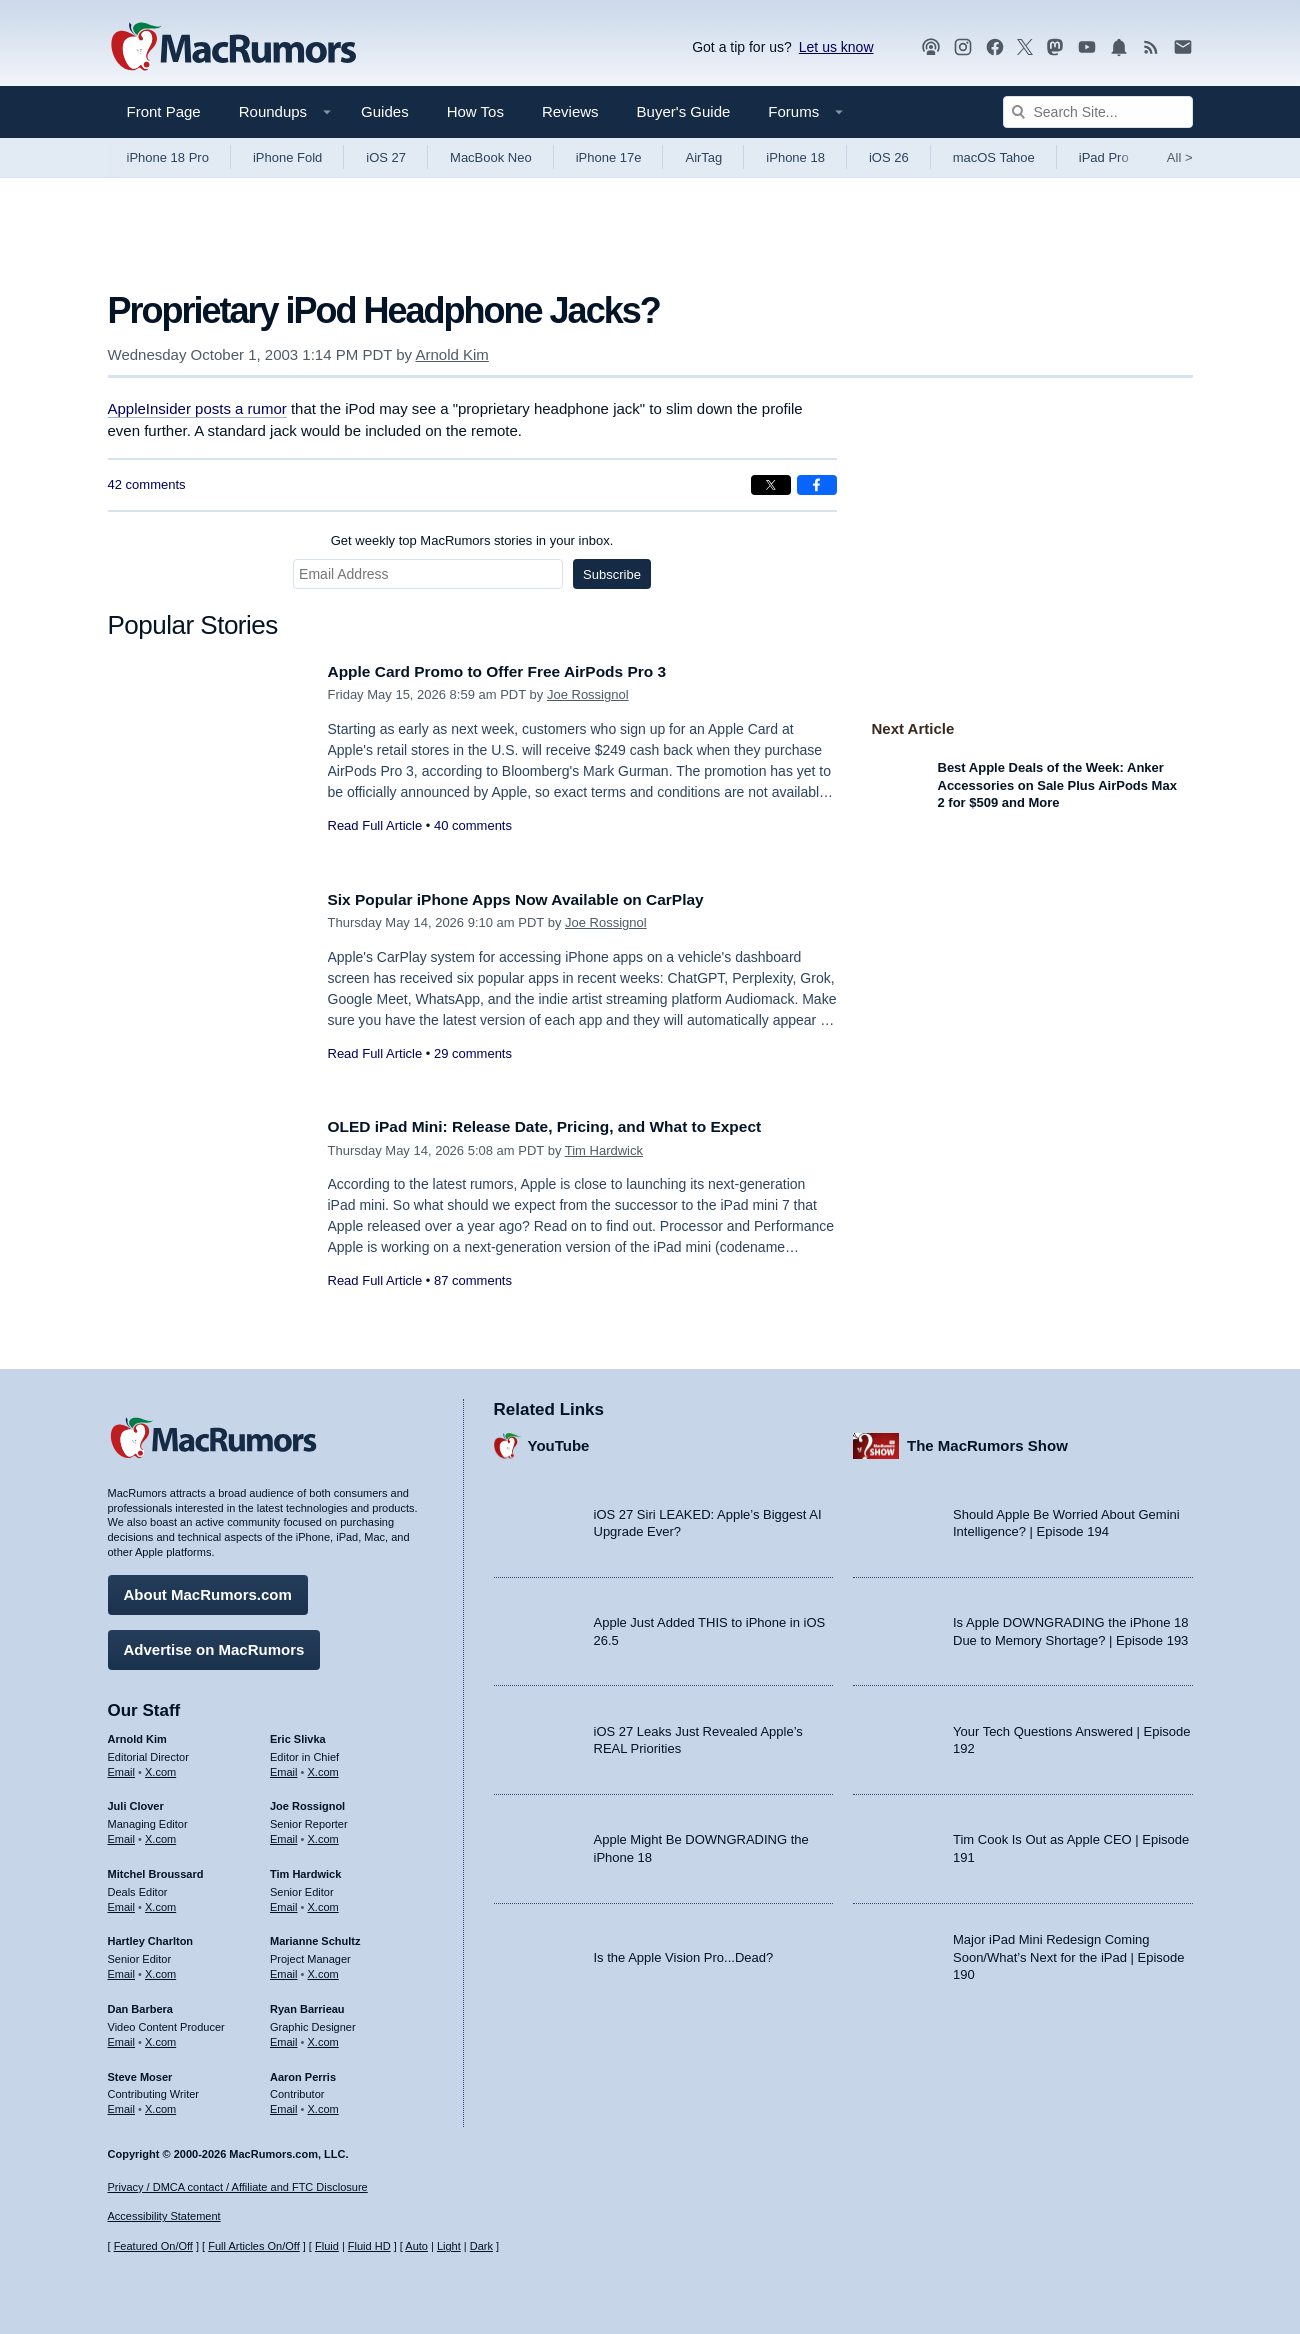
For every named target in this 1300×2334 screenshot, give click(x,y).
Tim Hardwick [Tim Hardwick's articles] (305, 1869)
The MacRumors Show (987, 1440)
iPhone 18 (795, 157)
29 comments (473, 1053)
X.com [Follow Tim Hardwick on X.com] (323, 1902)
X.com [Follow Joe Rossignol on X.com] (323, 1834)
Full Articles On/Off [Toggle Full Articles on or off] (254, 2246)
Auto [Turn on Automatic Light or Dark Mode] (416, 2246)
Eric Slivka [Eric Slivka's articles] (298, 1734)
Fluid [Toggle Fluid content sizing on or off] (327, 2246)
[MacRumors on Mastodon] (1055, 47)
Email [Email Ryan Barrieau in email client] (284, 2037)
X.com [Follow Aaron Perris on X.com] (323, 2104)
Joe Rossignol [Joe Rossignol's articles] (307, 1801)
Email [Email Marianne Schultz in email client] (284, 1969)
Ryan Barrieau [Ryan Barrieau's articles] (307, 2004)
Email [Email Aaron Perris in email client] (284, 2104)
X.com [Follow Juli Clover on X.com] (160, 1834)
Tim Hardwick (604, 1150)
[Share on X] (771, 485)
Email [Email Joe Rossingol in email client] (284, 1834)
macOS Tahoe (994, 157)
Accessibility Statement (164, 2216)
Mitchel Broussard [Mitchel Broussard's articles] (156, 1869)
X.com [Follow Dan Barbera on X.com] (160, 2037)
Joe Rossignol (588, 694)
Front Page (164, 111)
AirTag (703, 157)
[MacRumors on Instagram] (963, 47)
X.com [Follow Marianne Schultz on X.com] (323, 1969)
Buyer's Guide (684, 111)
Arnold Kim (451, 354)
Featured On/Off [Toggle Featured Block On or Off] (153, 2246)
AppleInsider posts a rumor (197, 408)
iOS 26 (889, 157)
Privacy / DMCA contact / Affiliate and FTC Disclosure (238, 2187)
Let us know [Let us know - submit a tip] (836, 47)
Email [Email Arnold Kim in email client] (122, 1766)
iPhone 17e (609, 157)
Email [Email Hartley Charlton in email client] (122, 1969)
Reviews (570, 111)
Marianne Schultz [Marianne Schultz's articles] (315, 1936)
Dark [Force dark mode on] (481, 2246)
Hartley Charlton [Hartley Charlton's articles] (151, 1936)
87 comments (473, 1280)
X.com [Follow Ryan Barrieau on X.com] (323, 2037)
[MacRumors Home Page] (233, 48)
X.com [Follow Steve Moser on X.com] (160, 2104)
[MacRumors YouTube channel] (1087, 47)
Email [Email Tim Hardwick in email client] (284, 1902)
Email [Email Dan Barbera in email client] (122, 2037)
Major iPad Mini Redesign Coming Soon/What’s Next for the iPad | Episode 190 (1069, 1952)
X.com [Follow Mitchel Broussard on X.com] (160, 1902)
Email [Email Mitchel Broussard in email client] (122, 1902)
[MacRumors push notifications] (1119, 47)
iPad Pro (1104, 157)
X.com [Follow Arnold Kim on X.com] (160, 1766)
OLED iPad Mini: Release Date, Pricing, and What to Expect (566, 1126)
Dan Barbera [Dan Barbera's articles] (140, 2004)
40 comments (473, 825)
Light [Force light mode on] (449, 2246)
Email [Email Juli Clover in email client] (122, 1834)
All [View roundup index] (1180, 157)
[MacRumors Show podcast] (931, 47)
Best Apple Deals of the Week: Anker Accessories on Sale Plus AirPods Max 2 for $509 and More (1057, 785)
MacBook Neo (491, 157)
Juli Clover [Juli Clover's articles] (136, 1801)
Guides (385, 111)
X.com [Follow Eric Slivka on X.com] (323, 1766)
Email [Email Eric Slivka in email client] (284, 1766)
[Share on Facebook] (817, 485)
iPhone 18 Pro (168, 157)
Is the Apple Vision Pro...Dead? (684, 1951)
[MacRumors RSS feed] (1151, 47)
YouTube (559, 1440)
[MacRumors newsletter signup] (1183, 47)
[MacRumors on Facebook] (995, 47)
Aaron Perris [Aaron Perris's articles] (303, 2071)
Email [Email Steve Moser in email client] (122, 2104)
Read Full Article (375, 825)
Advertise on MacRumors (214, 1644)
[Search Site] (1098, 112)
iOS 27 (386, 157)
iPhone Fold (287, 157)
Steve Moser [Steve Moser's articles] (140, 2071)
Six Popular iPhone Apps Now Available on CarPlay (535, 899)
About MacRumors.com (208, 1589)
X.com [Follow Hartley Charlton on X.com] (160, 1969)
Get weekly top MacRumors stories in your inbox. (472, 540)
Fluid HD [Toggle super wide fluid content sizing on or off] (369, 2246)
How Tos (475, 111)
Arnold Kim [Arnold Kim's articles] (137, 1734)
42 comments (147, 484)
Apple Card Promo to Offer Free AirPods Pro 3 (514, 671)
